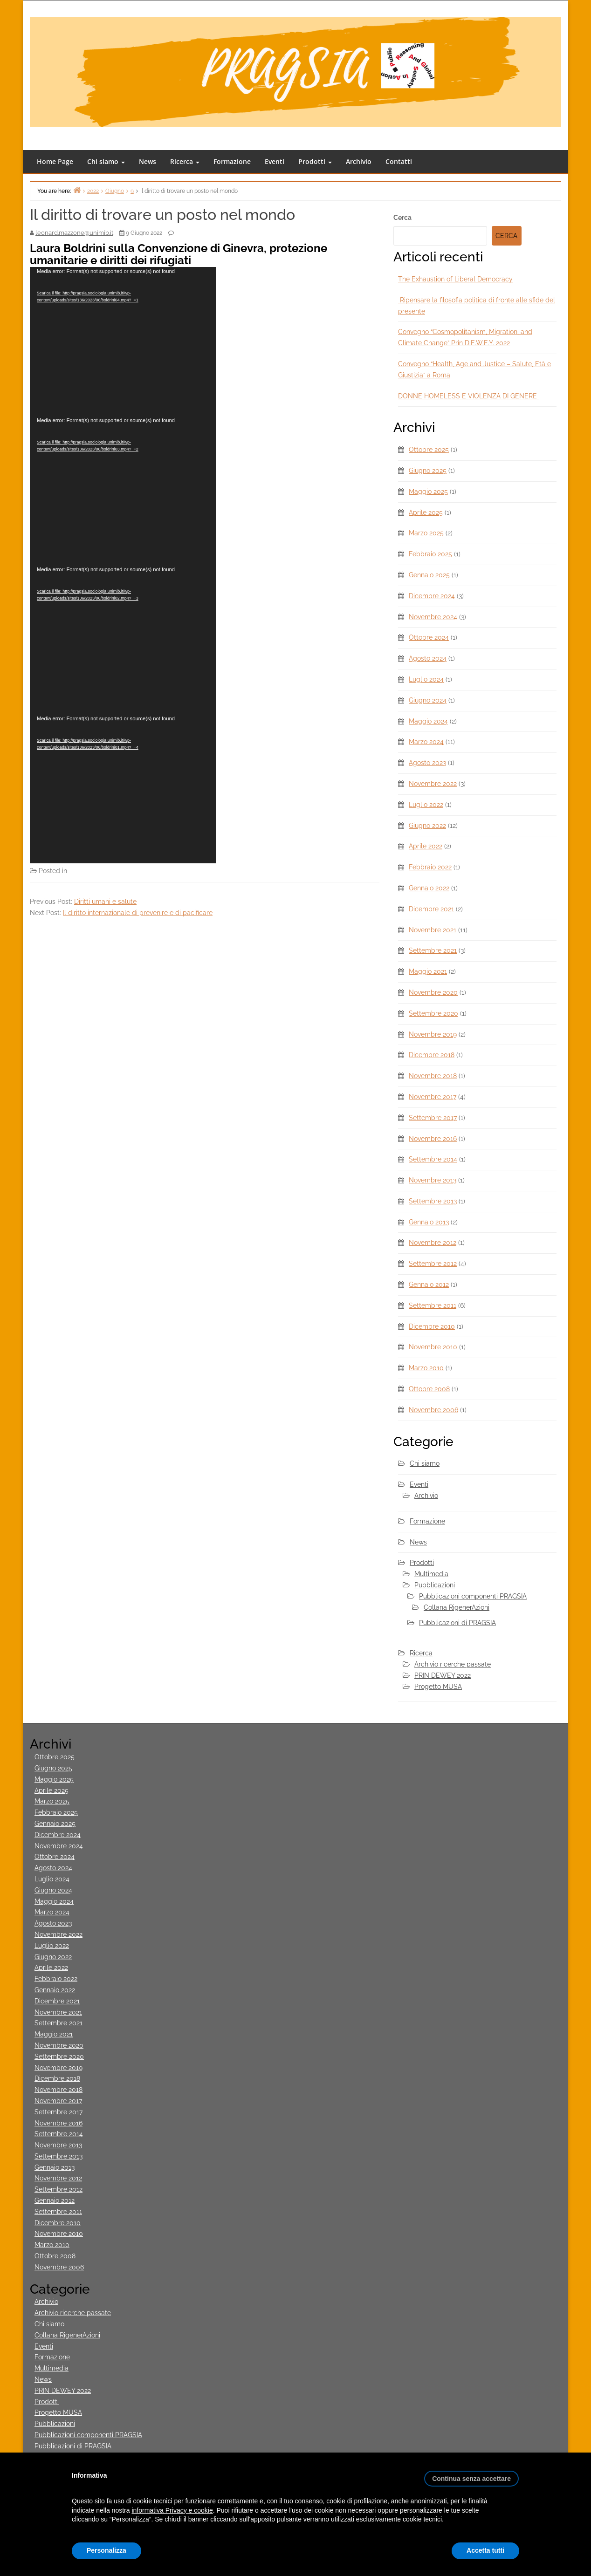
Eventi (274, 161)
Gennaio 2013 (429, 1222)
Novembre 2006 (433, 1410)
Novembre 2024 (433, 617)
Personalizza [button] (106, 2550)
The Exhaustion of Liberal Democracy (455, 279)
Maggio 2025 (428, 491)
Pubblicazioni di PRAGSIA (457, 1622)
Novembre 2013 (432, 1180)
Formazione (232, 161)
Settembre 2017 (433, 1117)
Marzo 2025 (426, 533)
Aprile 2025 (426, 512)
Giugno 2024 (428, 700)
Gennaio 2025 (429, 575)
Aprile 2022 (425, 846)
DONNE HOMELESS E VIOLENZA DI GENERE (468, 396)
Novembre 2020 (433, 992)
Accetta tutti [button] (485, 2550)
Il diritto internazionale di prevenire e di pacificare (138, 912)
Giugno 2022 (427, 825)
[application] (123, 341)
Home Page (55, 161)
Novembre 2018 (433, 1076)
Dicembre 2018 (431, 1055)
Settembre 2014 (433, 1159)
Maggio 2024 (428, 721)
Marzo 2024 (426, 741)
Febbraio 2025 (430, 554)
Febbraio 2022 (430, 867)
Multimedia (86, 871)
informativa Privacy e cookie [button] (172, 2510)
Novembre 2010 (433, 1347)
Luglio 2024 (426, 679)
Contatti (398, 161)
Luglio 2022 (426, 804)
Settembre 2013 (433, 1201)
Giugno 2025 (428, 470)
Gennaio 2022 (429, 888)
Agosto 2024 (428, 658)
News (147, 161)
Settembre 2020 (433, 1013)
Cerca (402, 217)
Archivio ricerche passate (452, 1664)
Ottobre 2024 (429, 637)
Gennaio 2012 (429, 1284)
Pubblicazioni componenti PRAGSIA (473, 1596)
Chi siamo (106, 161)
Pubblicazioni (434, 1585)
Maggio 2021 (428, 971)
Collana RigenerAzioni (456, 1607)
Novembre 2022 (433, 783)
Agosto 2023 (427, 762)
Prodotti (315, 161)
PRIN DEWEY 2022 (442, 1675)
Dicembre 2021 (431, 909)
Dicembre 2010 (432, 1326)
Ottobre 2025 (429, 449)
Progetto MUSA (438, 1686)
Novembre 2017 (432, 1096)
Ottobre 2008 (429, 1389)
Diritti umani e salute (105, 901)
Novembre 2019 (433, 1034)
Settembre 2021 (433, 950)
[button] (471, 2474)
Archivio (358, 161)
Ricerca (184, 161)
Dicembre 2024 (432, 596)
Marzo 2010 (426, 1368)
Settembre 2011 (432, 1305)
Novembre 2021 (432, 930)
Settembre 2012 (433, 1263)
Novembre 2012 (432, 1242)
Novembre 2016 (433, 1138)
